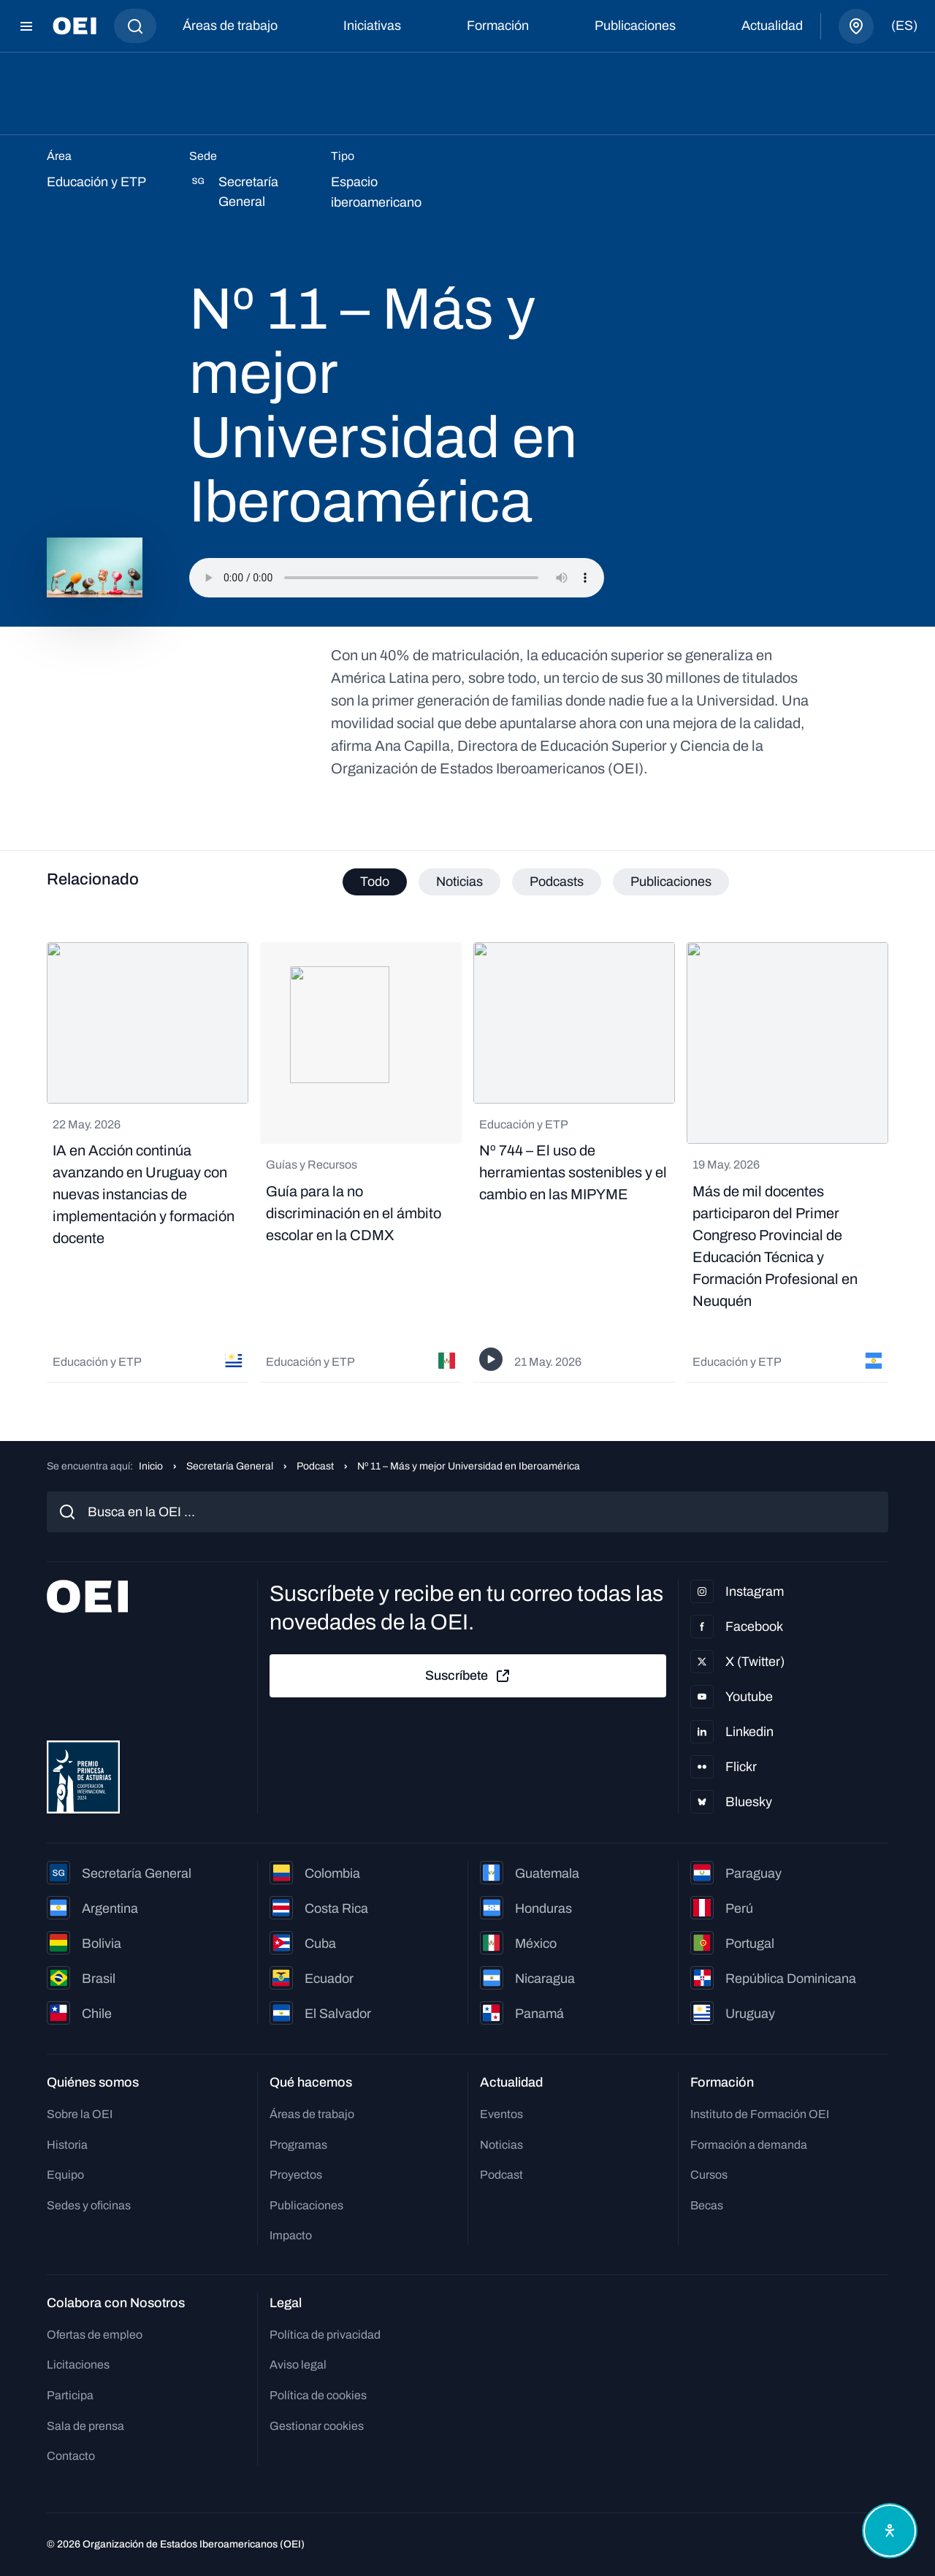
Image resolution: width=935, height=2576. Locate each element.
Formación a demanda (748, 2145)
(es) (904, 25)
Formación (498, 25)
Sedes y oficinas (89, 2205)
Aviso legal (298, 2364)
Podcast (315, 1466)
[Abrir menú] (26, 26)
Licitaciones (78, 2364)
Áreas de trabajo (230, 25)
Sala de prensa (85, 2426)
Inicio (151, 1466)
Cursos (709, 2174)
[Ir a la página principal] (74, 26)
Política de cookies (318, 2395)
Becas (706, 2205)
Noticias (501, 2145)
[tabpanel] (467, 1162)
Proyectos (296, 2174)
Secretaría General (229, 1466)
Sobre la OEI (79, 2114)
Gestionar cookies (317, 2426)
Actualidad (772, 25)
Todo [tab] (374, 881)
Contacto (71, 2456)
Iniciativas (372, 25)
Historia (67, 2145)
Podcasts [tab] (557, 881)
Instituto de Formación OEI (759, 2114)
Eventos (501, 2114)
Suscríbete (468, 1676)
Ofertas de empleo (94, 2334)
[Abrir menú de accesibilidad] (889, 2530)
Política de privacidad (325, 2334)
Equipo (65, 2174)
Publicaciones (635, 25)
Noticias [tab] (459, 881)
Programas (298, 2145)
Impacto (291, 2235)
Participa (70, 2395)
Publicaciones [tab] (670, 881)
